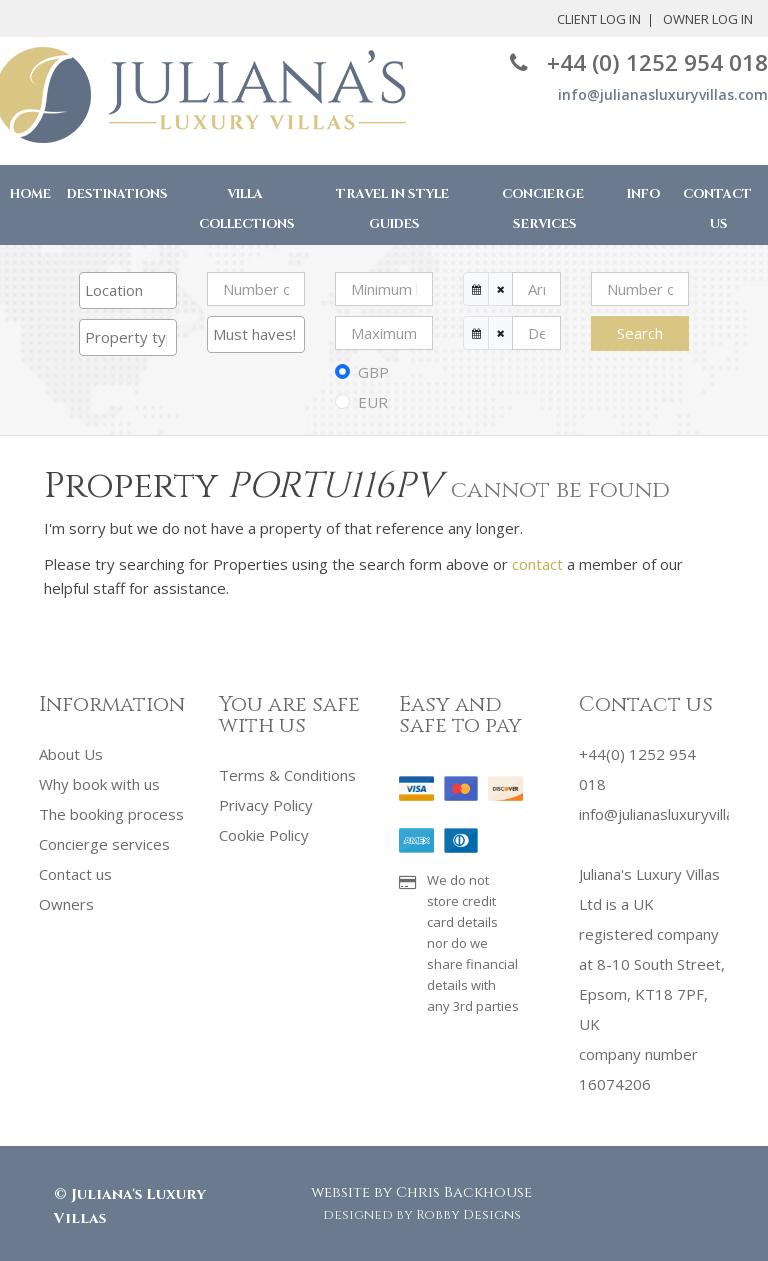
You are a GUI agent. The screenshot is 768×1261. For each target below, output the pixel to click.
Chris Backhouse (464, 1192)
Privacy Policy (266, 805)
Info (643, 194)
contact (537, 564)
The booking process (111, 814)
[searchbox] (128, 290)
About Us (71, 754)
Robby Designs (468, 1215)
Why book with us (99, 784)
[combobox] (128, 290)
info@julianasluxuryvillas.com (663, 94)
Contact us (75, 874)
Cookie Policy (264, 835)
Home (30, 194)
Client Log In (521, 19)
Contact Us (717, 209)
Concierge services (104, 844)
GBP (373, 372)
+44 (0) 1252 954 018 (639, 62)
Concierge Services (543, 209)
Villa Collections (247, 209)
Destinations (117, 194)
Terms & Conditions (287, 775)
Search (640, 333)
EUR (373, 402)
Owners (66, 904)
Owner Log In (630, 19)
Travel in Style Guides (392, 209)
